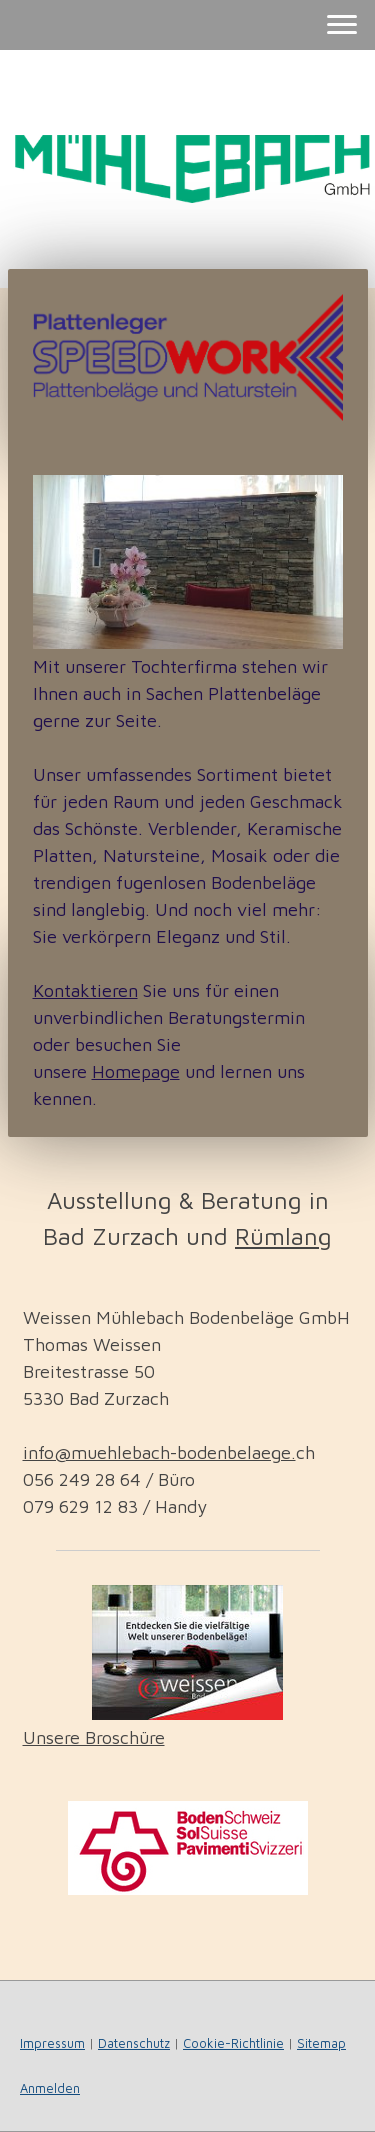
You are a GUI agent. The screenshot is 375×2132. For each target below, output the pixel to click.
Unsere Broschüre (94, 1737)
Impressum (52, 2043)
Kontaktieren (85, 990)
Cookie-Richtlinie (233, 2043)
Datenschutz (134, 2043)
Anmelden (50, 2088)
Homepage (136, 1071)
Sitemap (321, 2043)
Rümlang (283, 1236)
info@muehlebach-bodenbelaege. (159, 1452)
